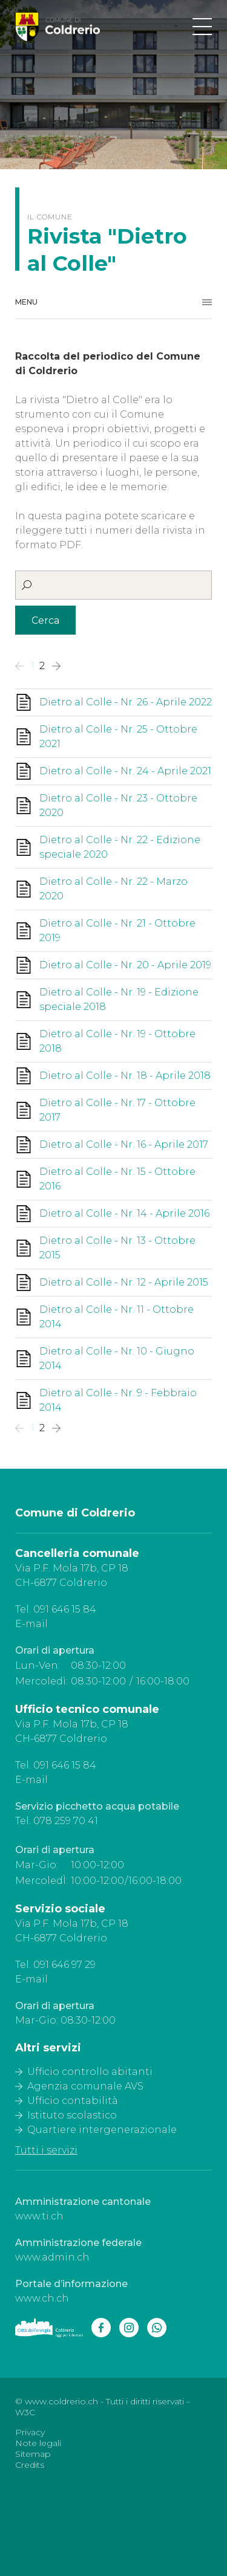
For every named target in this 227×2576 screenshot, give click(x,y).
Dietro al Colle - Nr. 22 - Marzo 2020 (113, 889)
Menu (26, 301)
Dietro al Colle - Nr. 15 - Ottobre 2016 (117, 1179)
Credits (29, 2464)
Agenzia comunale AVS (85, 2086)
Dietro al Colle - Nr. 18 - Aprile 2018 (125, 1075)
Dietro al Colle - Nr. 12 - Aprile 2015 (123, 1282)
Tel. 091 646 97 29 (55, 1964)
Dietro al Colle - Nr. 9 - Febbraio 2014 (118, 1400)
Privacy (30, 2432)
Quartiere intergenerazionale (102, 2129)
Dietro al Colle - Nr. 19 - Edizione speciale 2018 (119, 999)
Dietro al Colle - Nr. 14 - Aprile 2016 (124, 1213)
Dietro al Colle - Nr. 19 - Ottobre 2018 (117, 1041)
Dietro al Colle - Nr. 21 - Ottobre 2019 (117, 930)
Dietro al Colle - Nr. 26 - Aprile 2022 (125, 702)
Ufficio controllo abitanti (90, 2071)
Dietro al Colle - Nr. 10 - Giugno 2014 (116, 1358)
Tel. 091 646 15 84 (55, 1609)
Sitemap (33, 2453)
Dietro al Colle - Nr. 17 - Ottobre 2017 (117, 1110)
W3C (25, 2412)
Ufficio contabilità (72, 2100)
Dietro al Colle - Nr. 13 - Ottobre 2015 (117, 1248)
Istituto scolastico (72, 2115)
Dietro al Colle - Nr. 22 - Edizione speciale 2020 (119, 847)
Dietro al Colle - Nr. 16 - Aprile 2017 (123, 1144)
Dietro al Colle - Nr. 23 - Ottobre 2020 (118, 805)
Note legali (38, 2443)
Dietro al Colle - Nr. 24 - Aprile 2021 (125, 771)
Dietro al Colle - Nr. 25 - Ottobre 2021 (118, 736)
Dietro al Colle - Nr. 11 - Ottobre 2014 (116, 1317)
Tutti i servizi (46, 2150)
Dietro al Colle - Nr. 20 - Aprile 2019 (125, 965)
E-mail (31, 1623)
